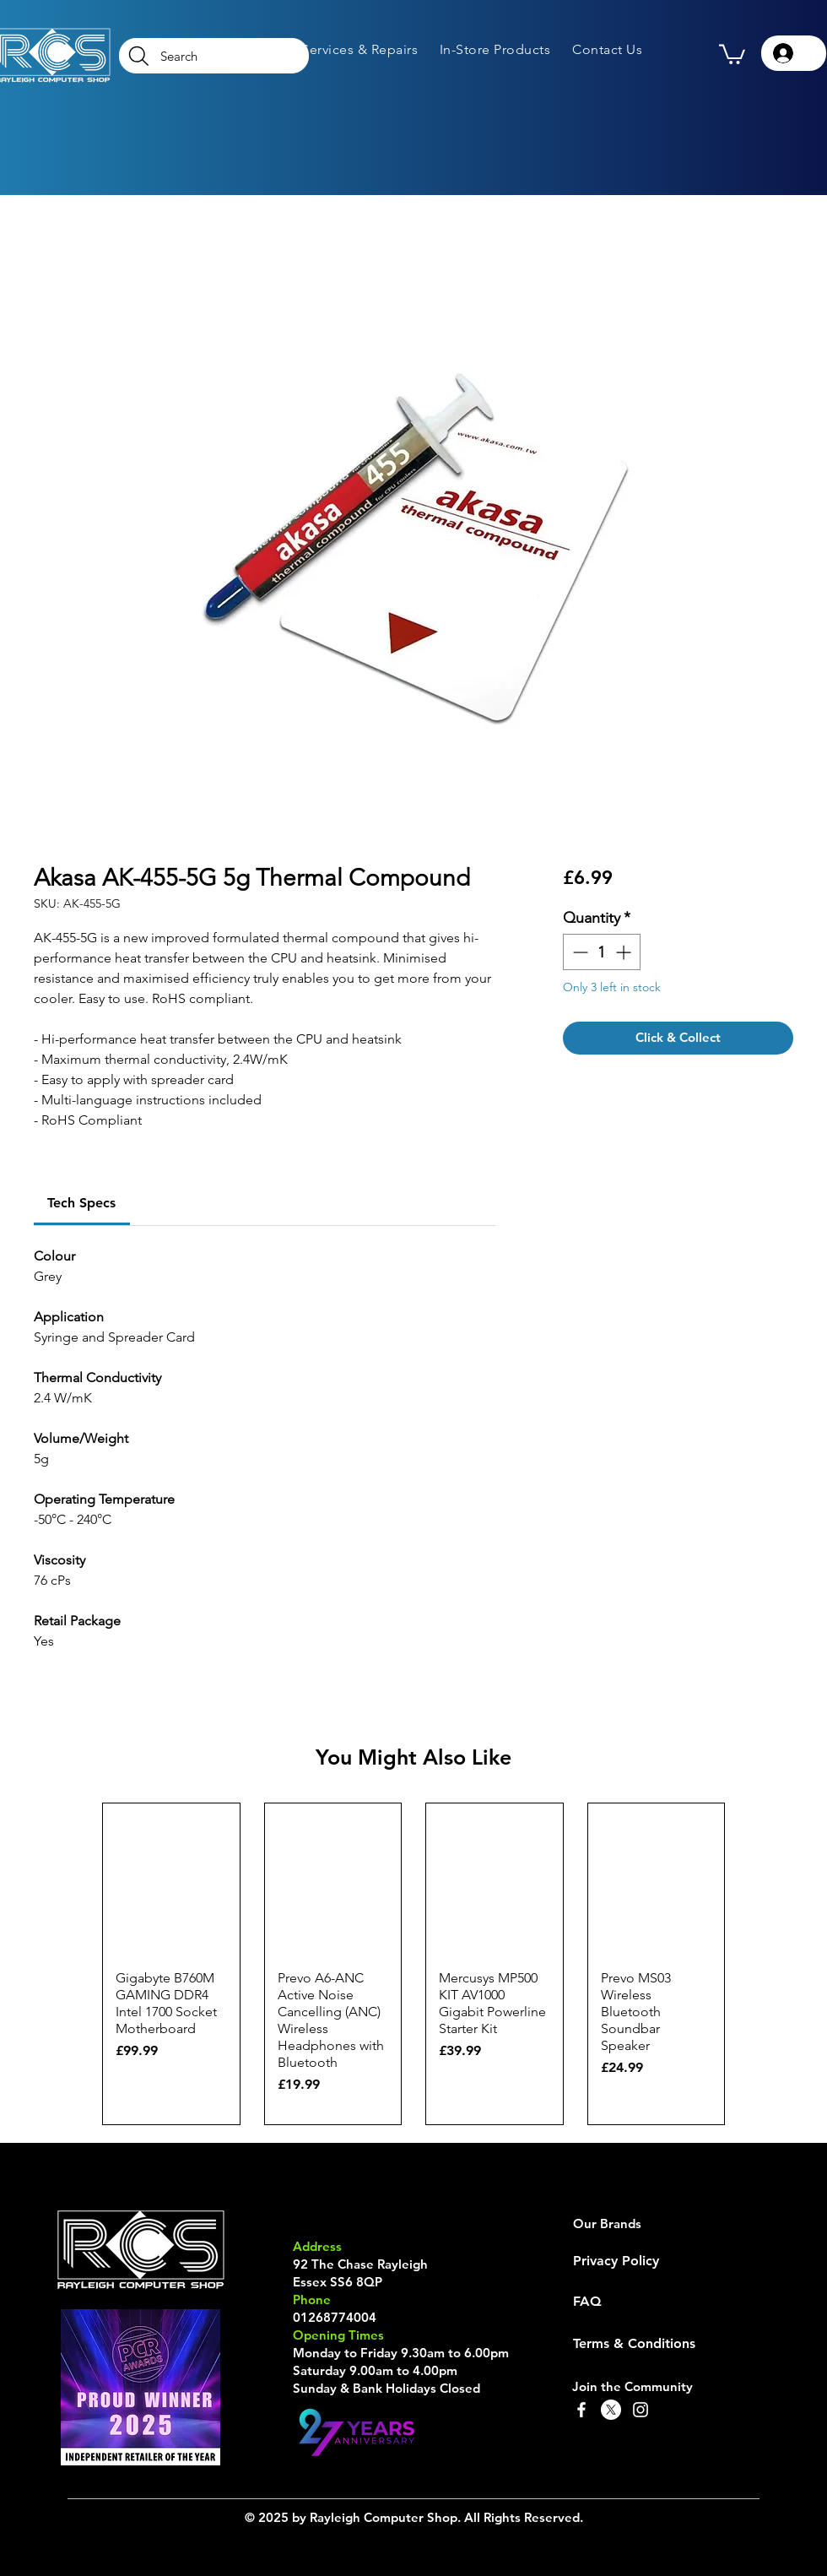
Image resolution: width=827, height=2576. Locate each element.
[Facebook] (581, 2410)
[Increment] (625, 952)
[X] (611, 2410)
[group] (413, 1964)
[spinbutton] (602, 952)
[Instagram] (640, 2410)
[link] (81, 1203)
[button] (359, 49)
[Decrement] (578, 952)
